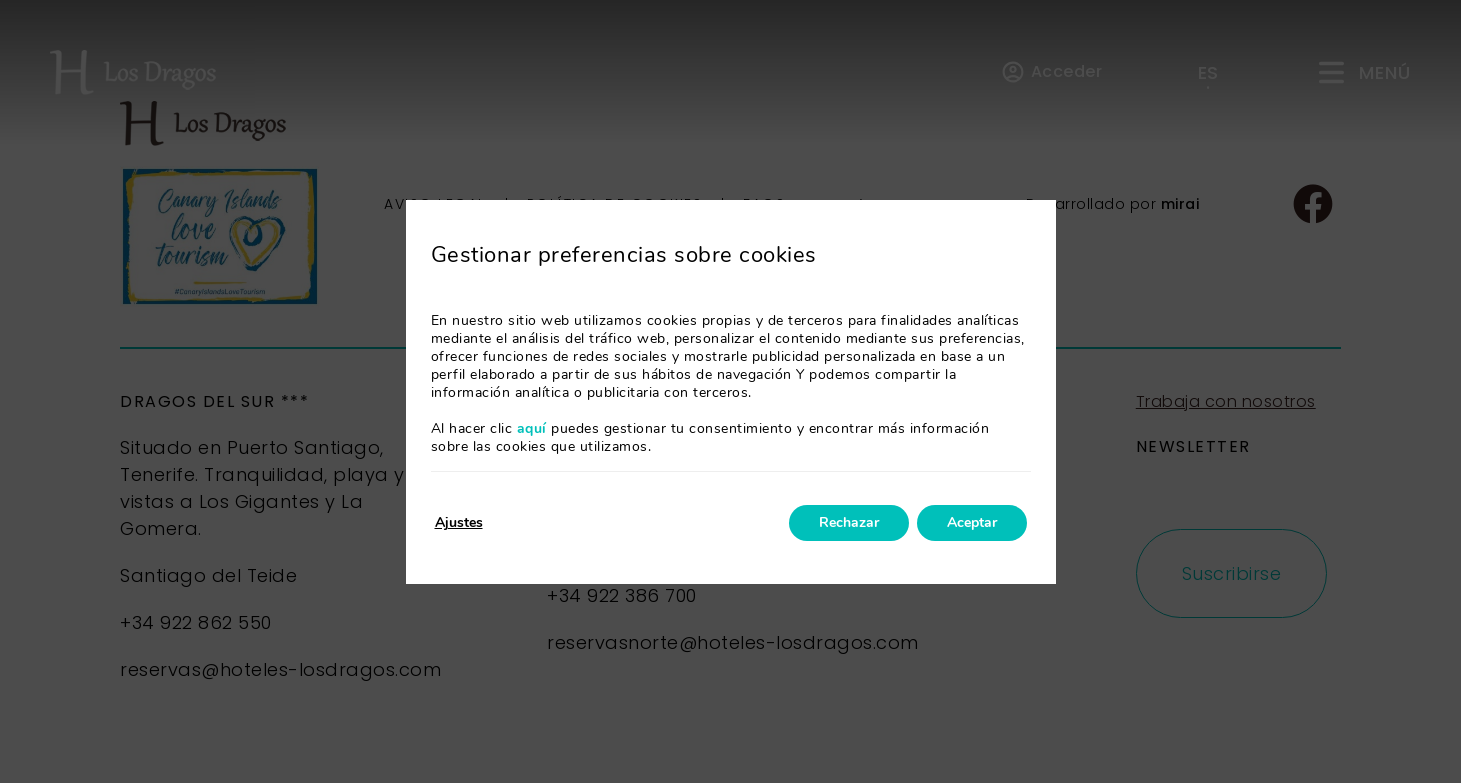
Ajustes (459, 522)
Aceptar (972, 522)
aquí (532, 428)
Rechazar (849, 522)
